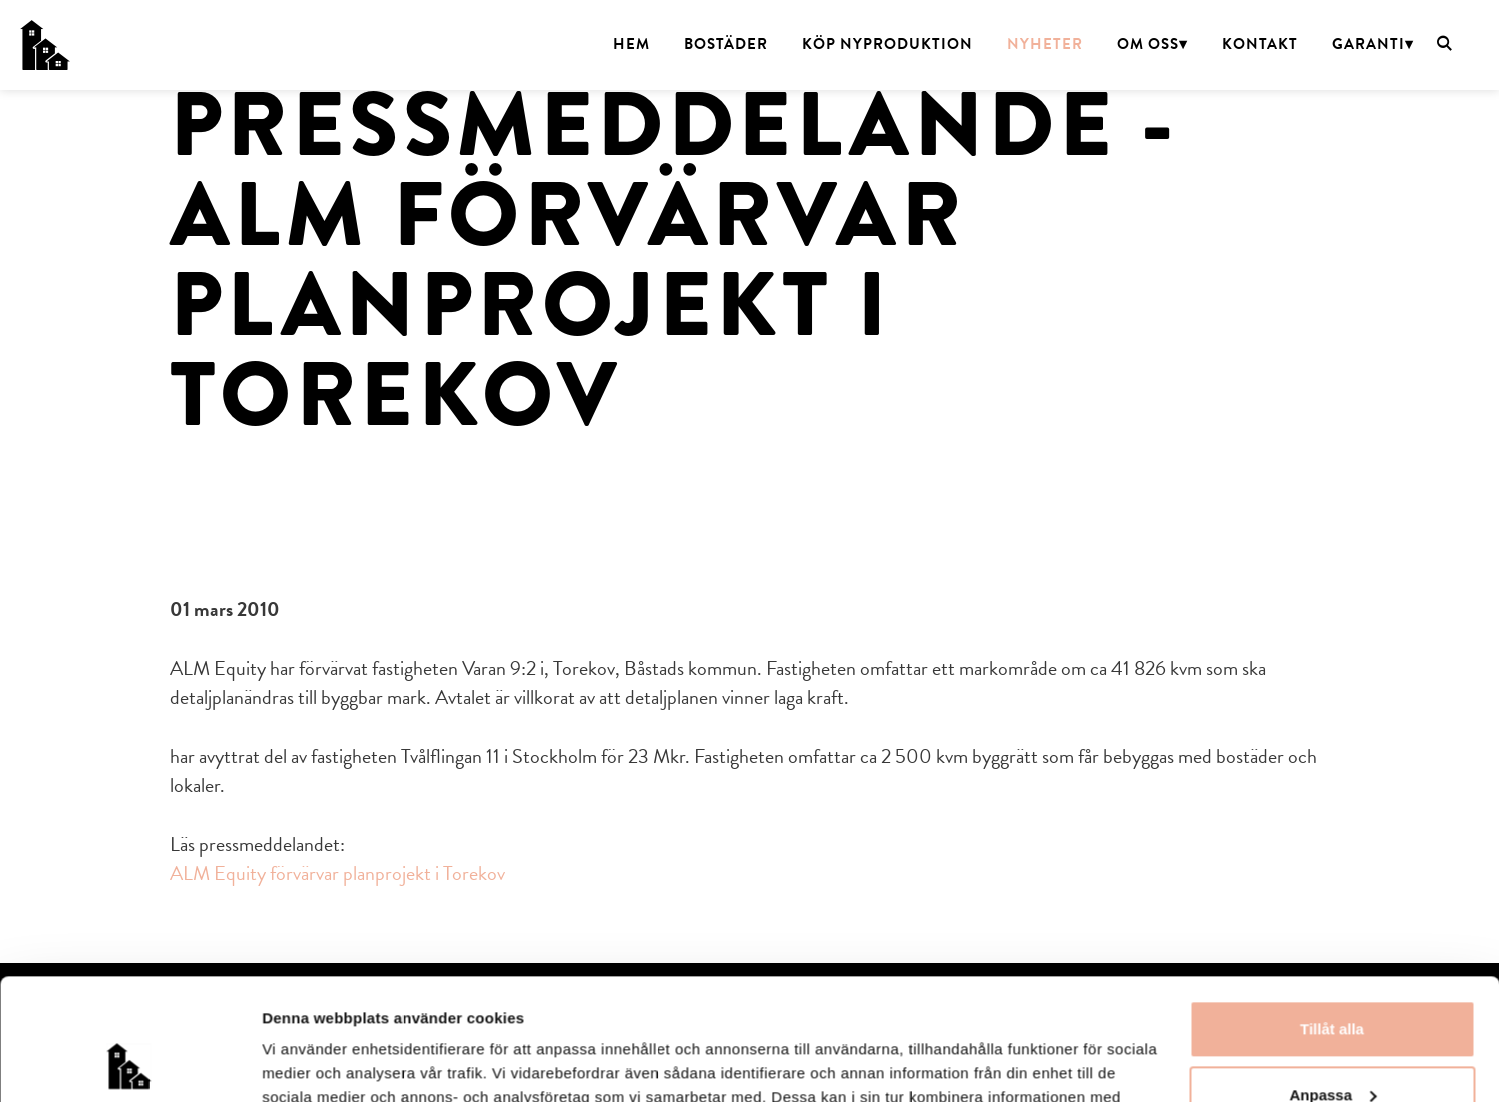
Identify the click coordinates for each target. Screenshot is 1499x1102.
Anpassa (1332, 980)
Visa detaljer (306, 1062)
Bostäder (726, 44)
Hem (631, 44)
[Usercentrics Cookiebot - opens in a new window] (129, 1063)
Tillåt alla (1332, 915)
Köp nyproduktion (887, 44)
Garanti (1368, 44)
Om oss (1148, 44)
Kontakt (1260, 44)
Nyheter (1045, 44)
